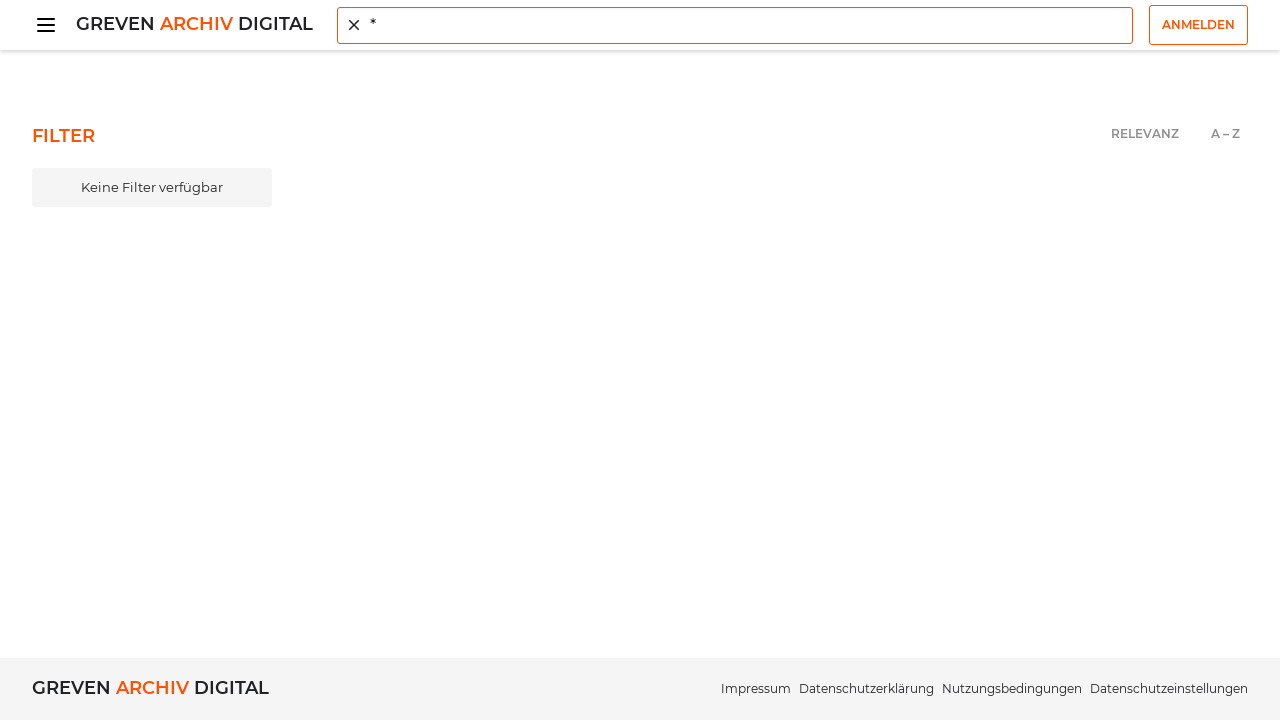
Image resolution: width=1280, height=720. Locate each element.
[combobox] (735, 25)
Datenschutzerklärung (866, 688)
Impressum (756, 688)
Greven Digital (194, 24)
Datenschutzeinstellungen (1169, 688)
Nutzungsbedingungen (1012, 688)
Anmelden (1198, 24)
